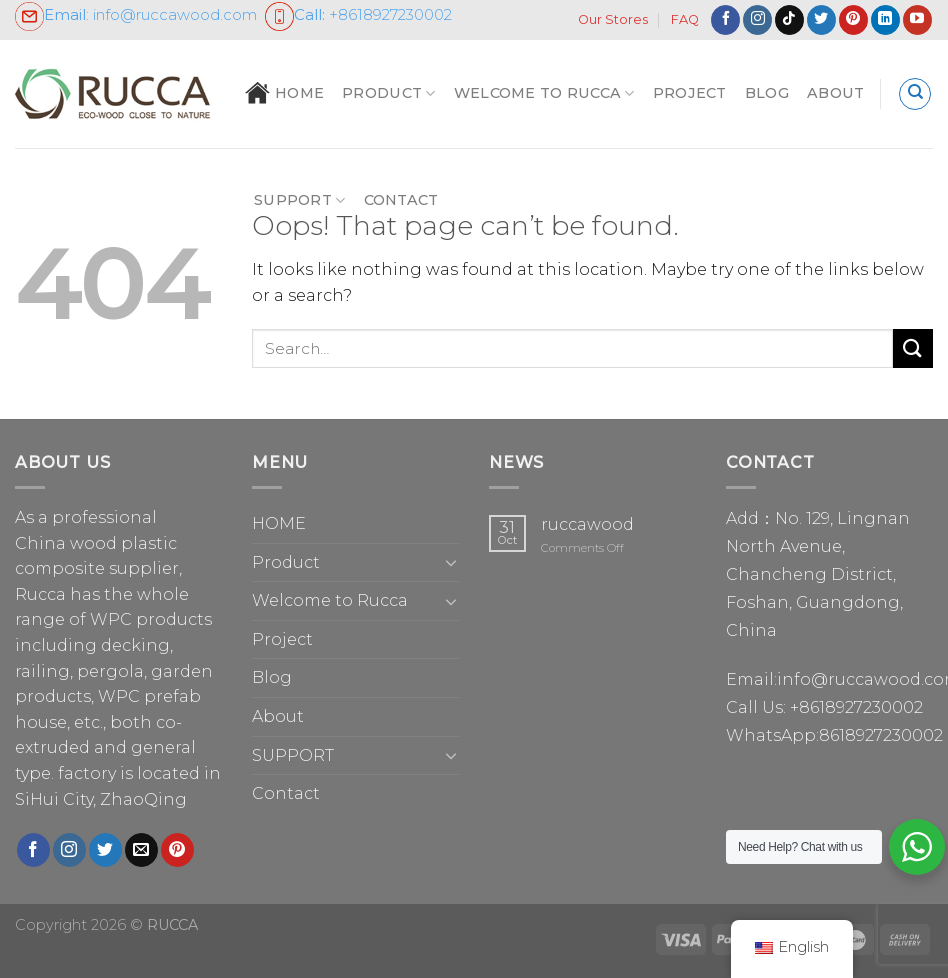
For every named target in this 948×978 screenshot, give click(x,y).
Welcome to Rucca (544, 93)
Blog (767, 93)
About (835, 93)
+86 (358, 14)
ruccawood (587, 524)
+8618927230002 (856, 707)
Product (389, 93)
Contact (401, 200)
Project (690, 93)
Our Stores (613, 19)
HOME (284, 93)
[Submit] (913, 348)
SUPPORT (300, 200)
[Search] (915, 94)
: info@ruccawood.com (136, 14)
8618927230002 (881, 735)
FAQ (685, 19)
